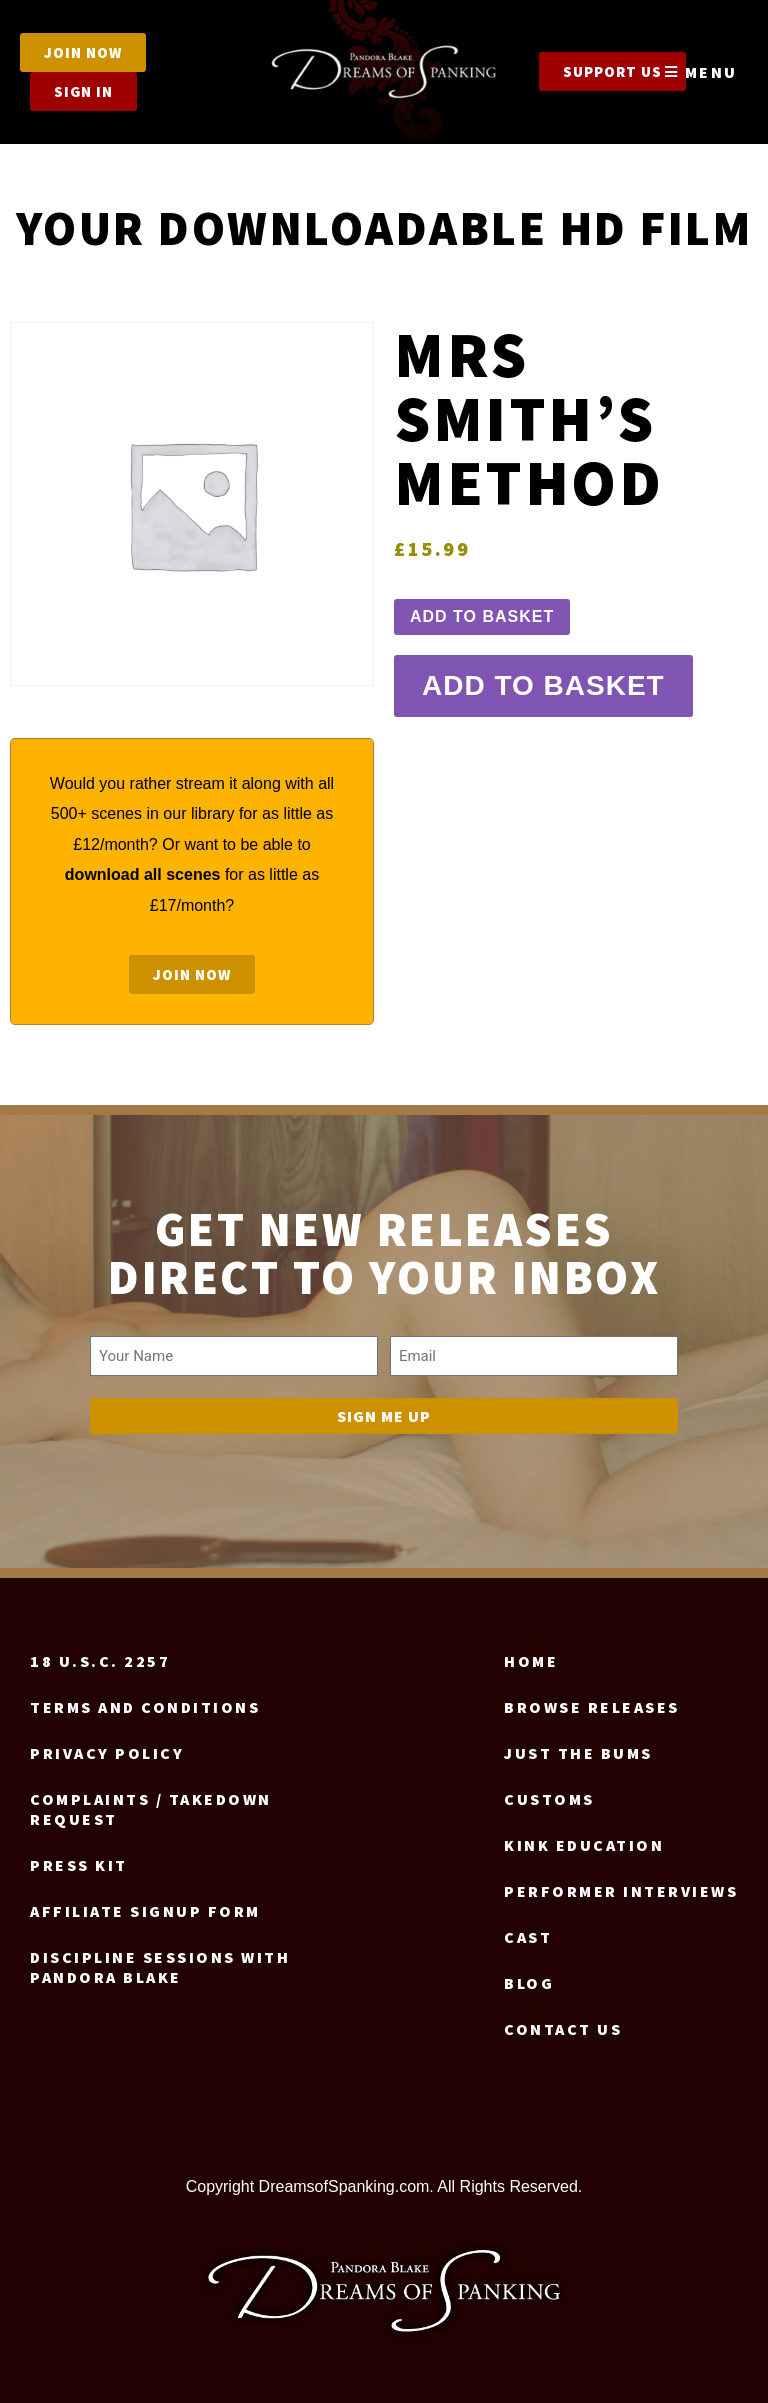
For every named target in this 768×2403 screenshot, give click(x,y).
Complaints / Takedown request (151, 1809)
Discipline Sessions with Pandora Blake (160, 1967)
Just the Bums (578, 1753)
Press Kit (79, 1865)
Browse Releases (592, 1707)
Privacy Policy (107, 1753)
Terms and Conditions (145, 1707)
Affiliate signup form (145, 1911)
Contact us (563, 2029)
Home (531, 1661)
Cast (528, 1937)
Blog (529, 1983)
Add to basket (482, 616)
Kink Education (584, 1845)
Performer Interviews (621, 1891)
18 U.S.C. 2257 (100, 1661)
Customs (549, 1799)
